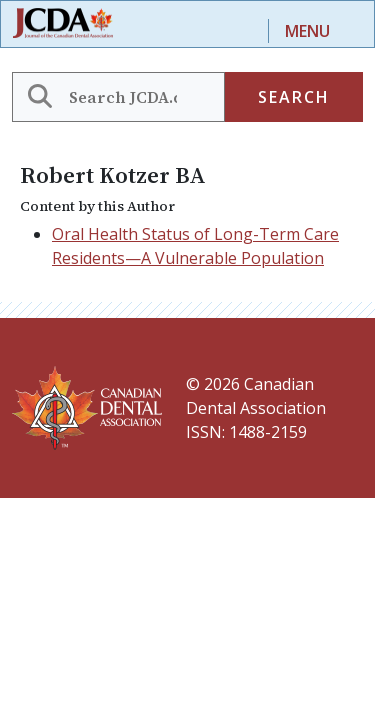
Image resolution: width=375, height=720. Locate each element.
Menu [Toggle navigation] (307, 31)
